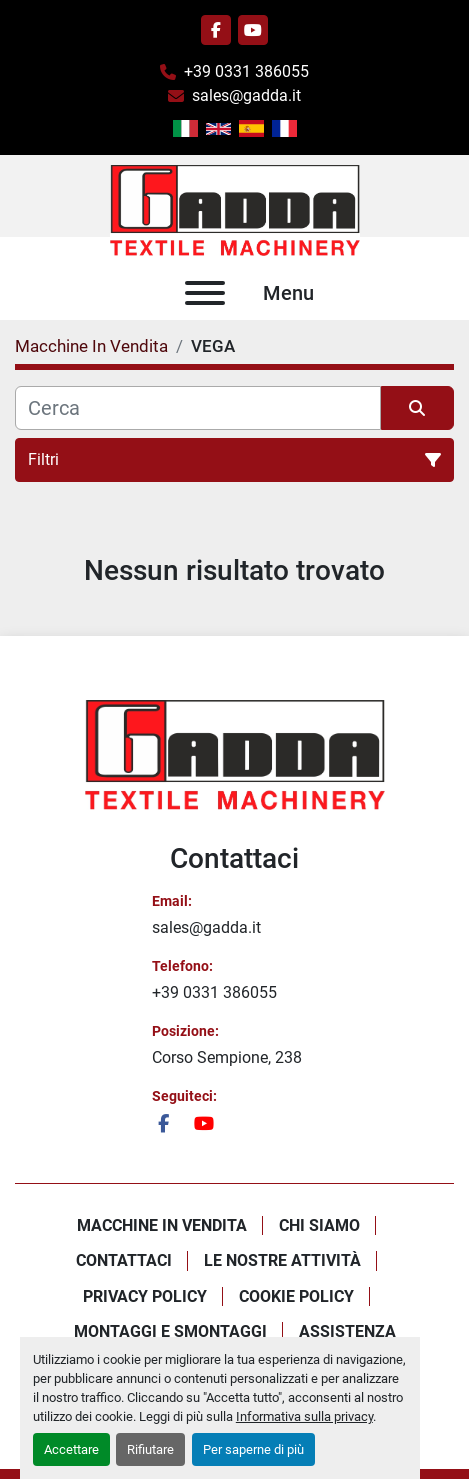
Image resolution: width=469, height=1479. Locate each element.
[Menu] (205, 293)
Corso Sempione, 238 (227, 1057)
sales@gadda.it (246, 95)
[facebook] (216, 30)
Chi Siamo (319, 1225)
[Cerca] (198, 408)
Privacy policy (145, 1296)
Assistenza (347, 1331)
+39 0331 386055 (246, 71)
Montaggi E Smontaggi (170, 1331)
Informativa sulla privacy (304, 1416)
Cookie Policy (296, 1296)
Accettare (71, 1449)
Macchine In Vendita (162, 1225)
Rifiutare (150, 1449)
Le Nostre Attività (282, 1260)
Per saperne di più (253, 1449)
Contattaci (124, 1260)
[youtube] (253, 30)
